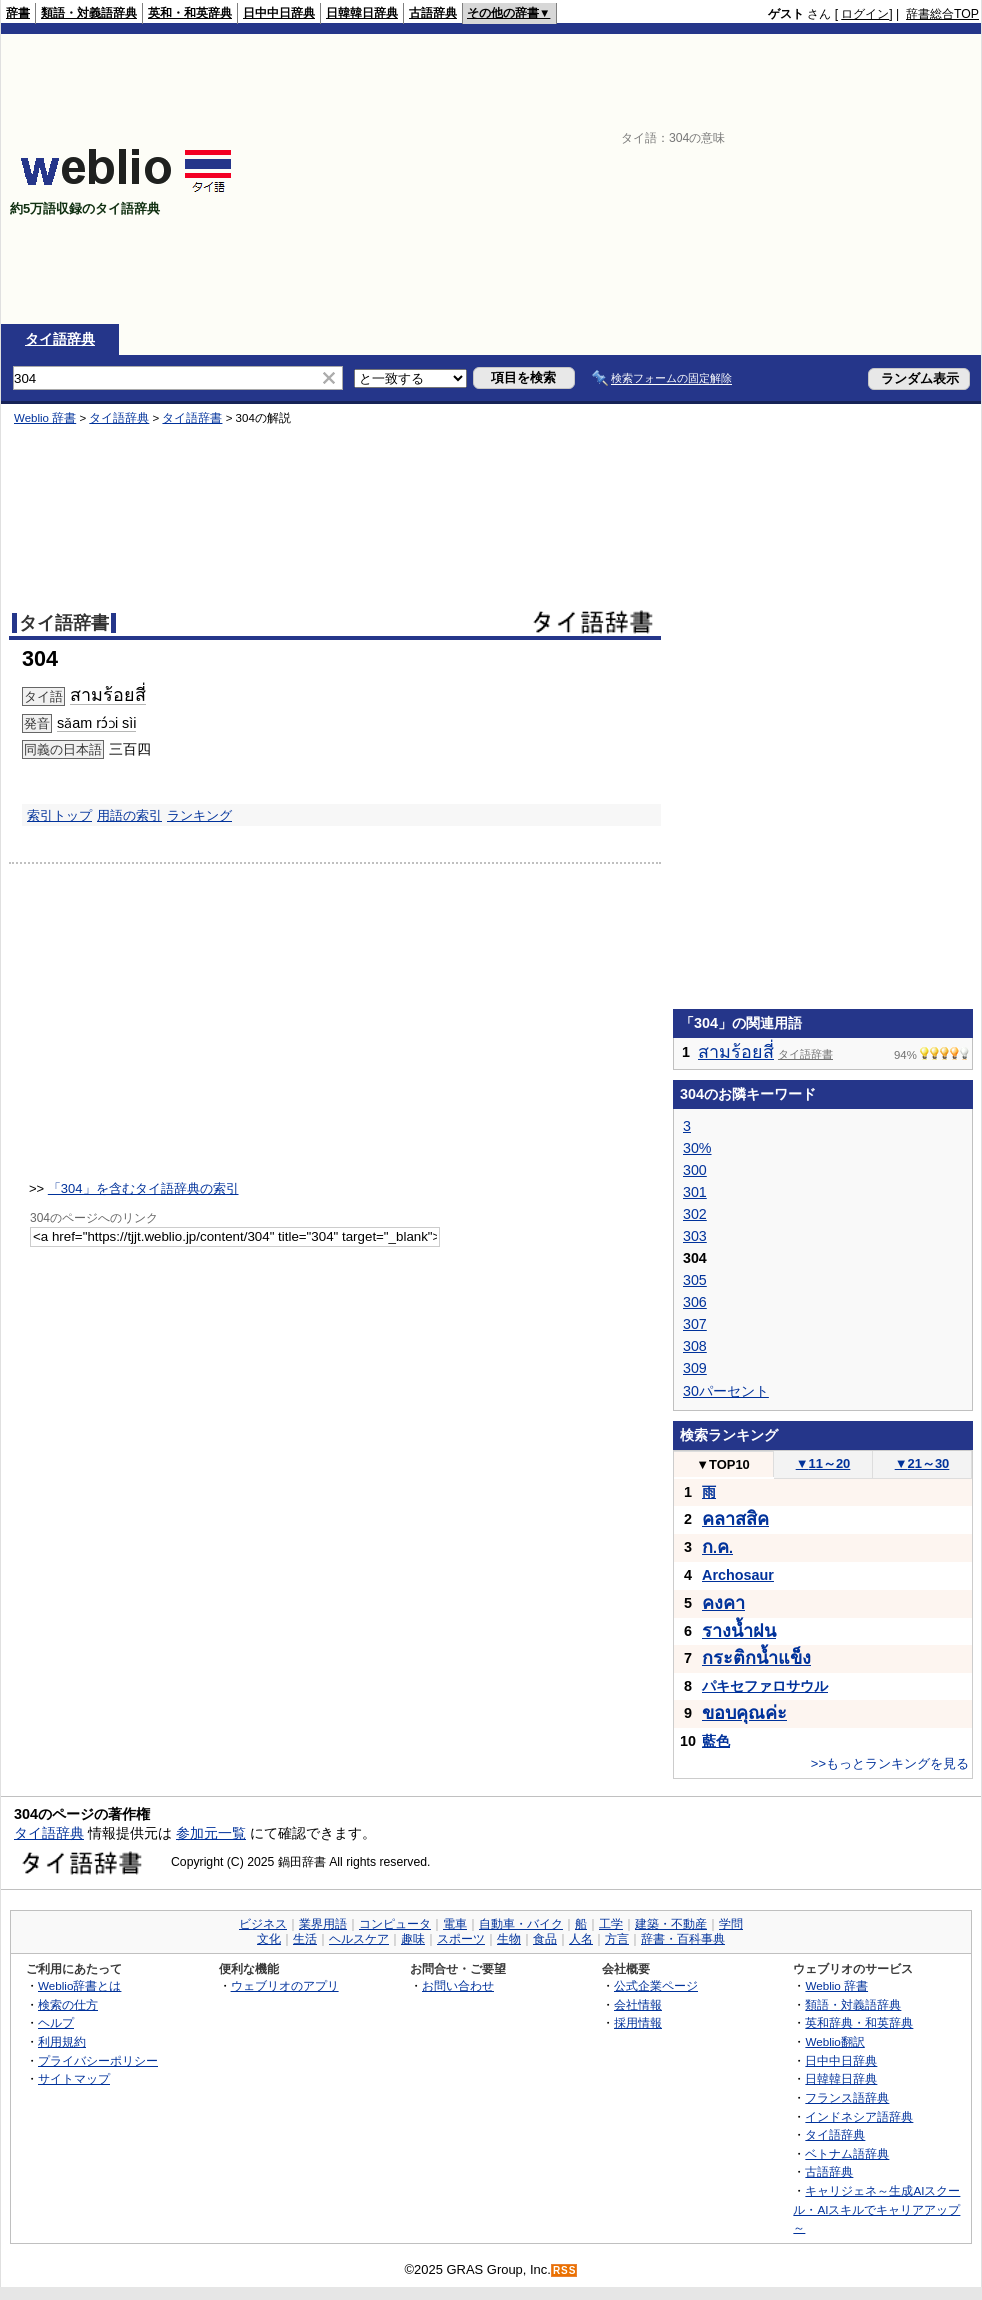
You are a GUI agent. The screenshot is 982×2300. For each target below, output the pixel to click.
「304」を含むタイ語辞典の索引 (143, 1188)
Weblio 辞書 (45, 418)
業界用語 (323, 1924)
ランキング (199, 815)
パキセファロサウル (765, 1686)
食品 (545, 1939)
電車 (455, 1924)
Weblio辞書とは (79, 1985)
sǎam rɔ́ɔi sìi (96, 723)
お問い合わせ (458, 1985)
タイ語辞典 (60, 339)
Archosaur (738, 1575)
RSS (565, 2270)
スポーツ (461, 1939)
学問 (731, 1924)
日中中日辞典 (279, 13)
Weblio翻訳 (834, 2041)
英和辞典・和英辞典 (859, 2022)
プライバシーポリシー (98, 2060)
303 (695, 1236)
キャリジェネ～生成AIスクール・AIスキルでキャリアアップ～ (876, 2209)
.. (717, 1548)
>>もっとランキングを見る (890, 1763)
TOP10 (723, 1464)
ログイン (865, 14)
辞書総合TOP (942, 14)
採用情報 (638, 2022)
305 (695, 1280)
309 (695, 1368)
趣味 (413, 1939)
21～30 (922, 1463)
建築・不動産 (671, 1924)
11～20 (823, 1463)
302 (695, 1214)
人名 (581, 1939)
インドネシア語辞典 (859, 2116)
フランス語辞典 (847, 2097)
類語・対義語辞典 (89, 13)
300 (695, 1170)
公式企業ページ (656, 1985)
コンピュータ (395, 1924)
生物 (509, 1939)
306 (695, 1302)
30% (697, 1148)
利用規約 (62, 2041)
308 (695, 1346)
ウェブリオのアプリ (285, 1985)
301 (695, 1192)
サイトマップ (74, 2078)
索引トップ (59, 815)
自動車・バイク (521, 1924)
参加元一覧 (211, 1833)
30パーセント (726, 1391)
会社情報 (638, 2004)
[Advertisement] (705, 179)
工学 (611, 1924)
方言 (617, 1939)
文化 (269, 1939)
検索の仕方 (68, 2004)
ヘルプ (56, 2022)
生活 (305, 1939)
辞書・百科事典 (683, 1939)
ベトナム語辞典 (847, 2153)
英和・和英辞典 (190, 13)
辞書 (18, 13)
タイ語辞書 (192, 418)
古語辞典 (433, 13)
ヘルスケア (359, 1939)
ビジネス (263, 1924)
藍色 (716, 1741)
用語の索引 (129, 815)
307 (695, 1324)
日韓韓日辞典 (362, 13)
